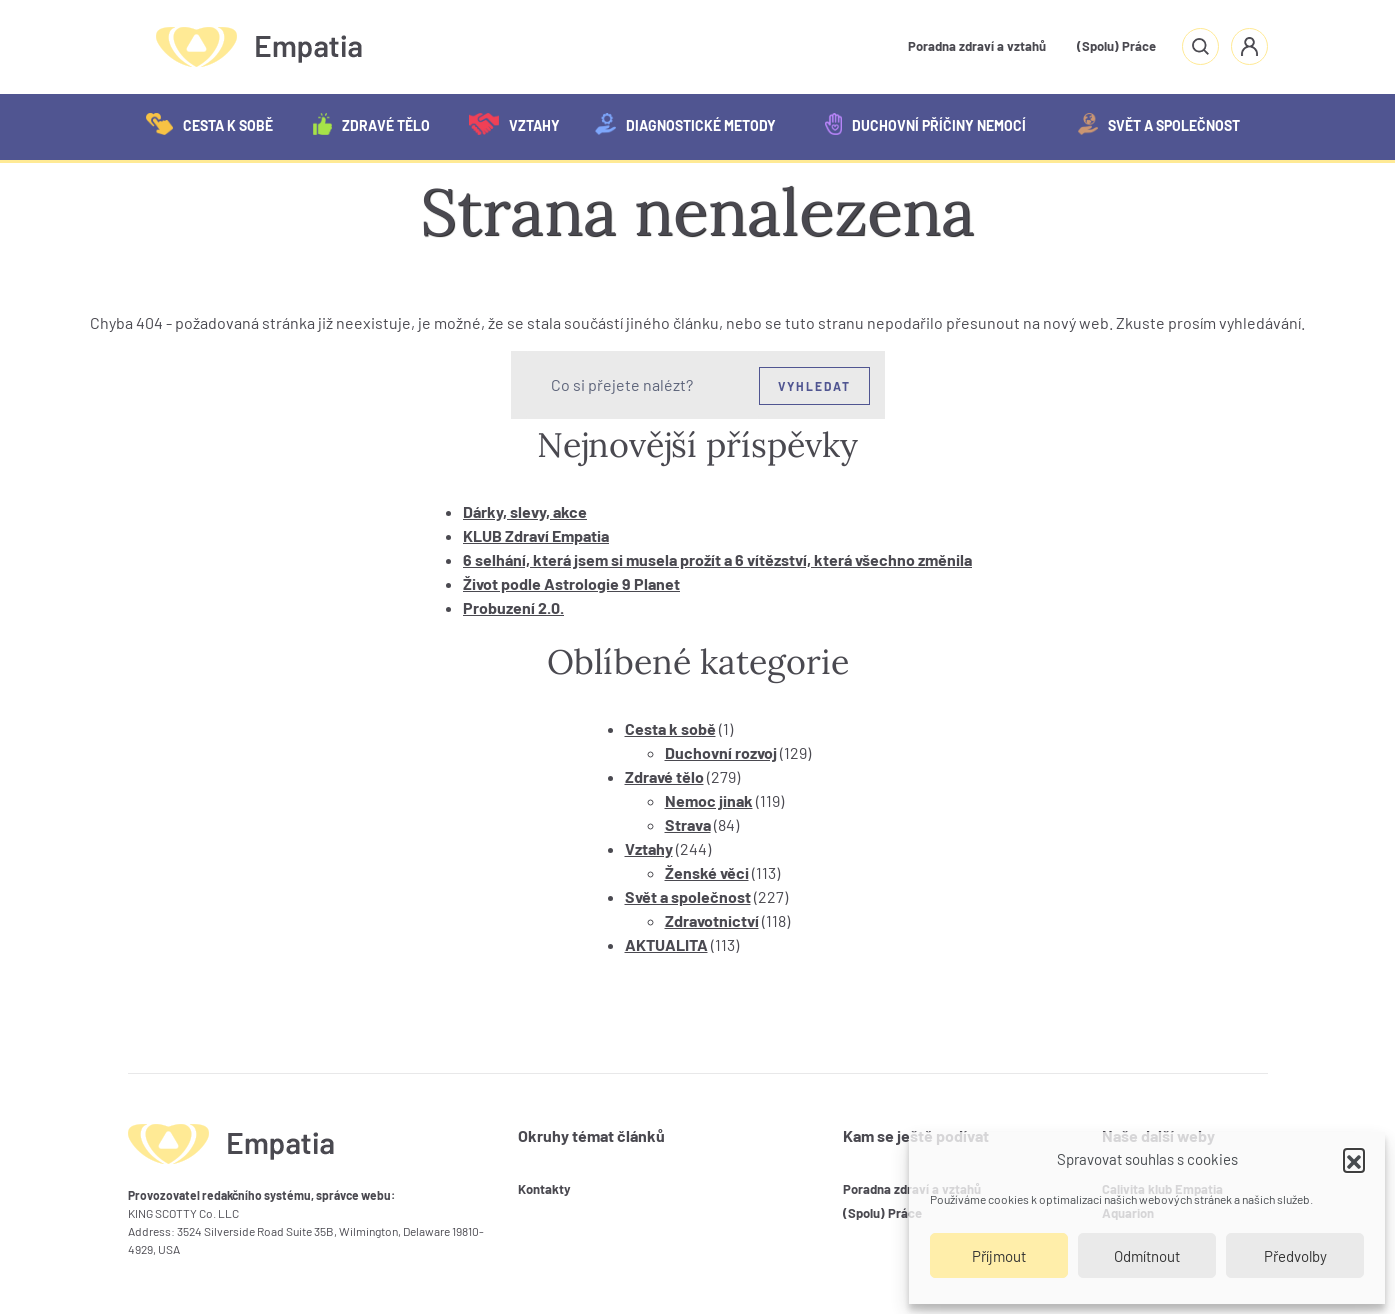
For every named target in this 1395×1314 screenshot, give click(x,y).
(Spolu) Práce (1116, 46)
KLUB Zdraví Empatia (536, 535)
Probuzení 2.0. (513, 607)
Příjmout (999, 1256)
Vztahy (514, 124)
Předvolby (1295, 1256)
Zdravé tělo (371, 124)
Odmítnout (1147, 1256)
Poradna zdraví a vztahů (977, 46)
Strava (688, 824)
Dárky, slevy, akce (525, 511)
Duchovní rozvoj (721, 752)
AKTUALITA (666, 944)
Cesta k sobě (209, 124)
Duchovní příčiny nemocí (925, 124)
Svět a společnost (1159, 124)
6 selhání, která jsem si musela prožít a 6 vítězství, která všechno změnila (717, 559)
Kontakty (544, 1189)
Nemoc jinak (709, 800)
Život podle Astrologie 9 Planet (571, 583)
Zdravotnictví (712, 920)
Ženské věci (707, 872)
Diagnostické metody (685, 124)
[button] (1354, 1159)
